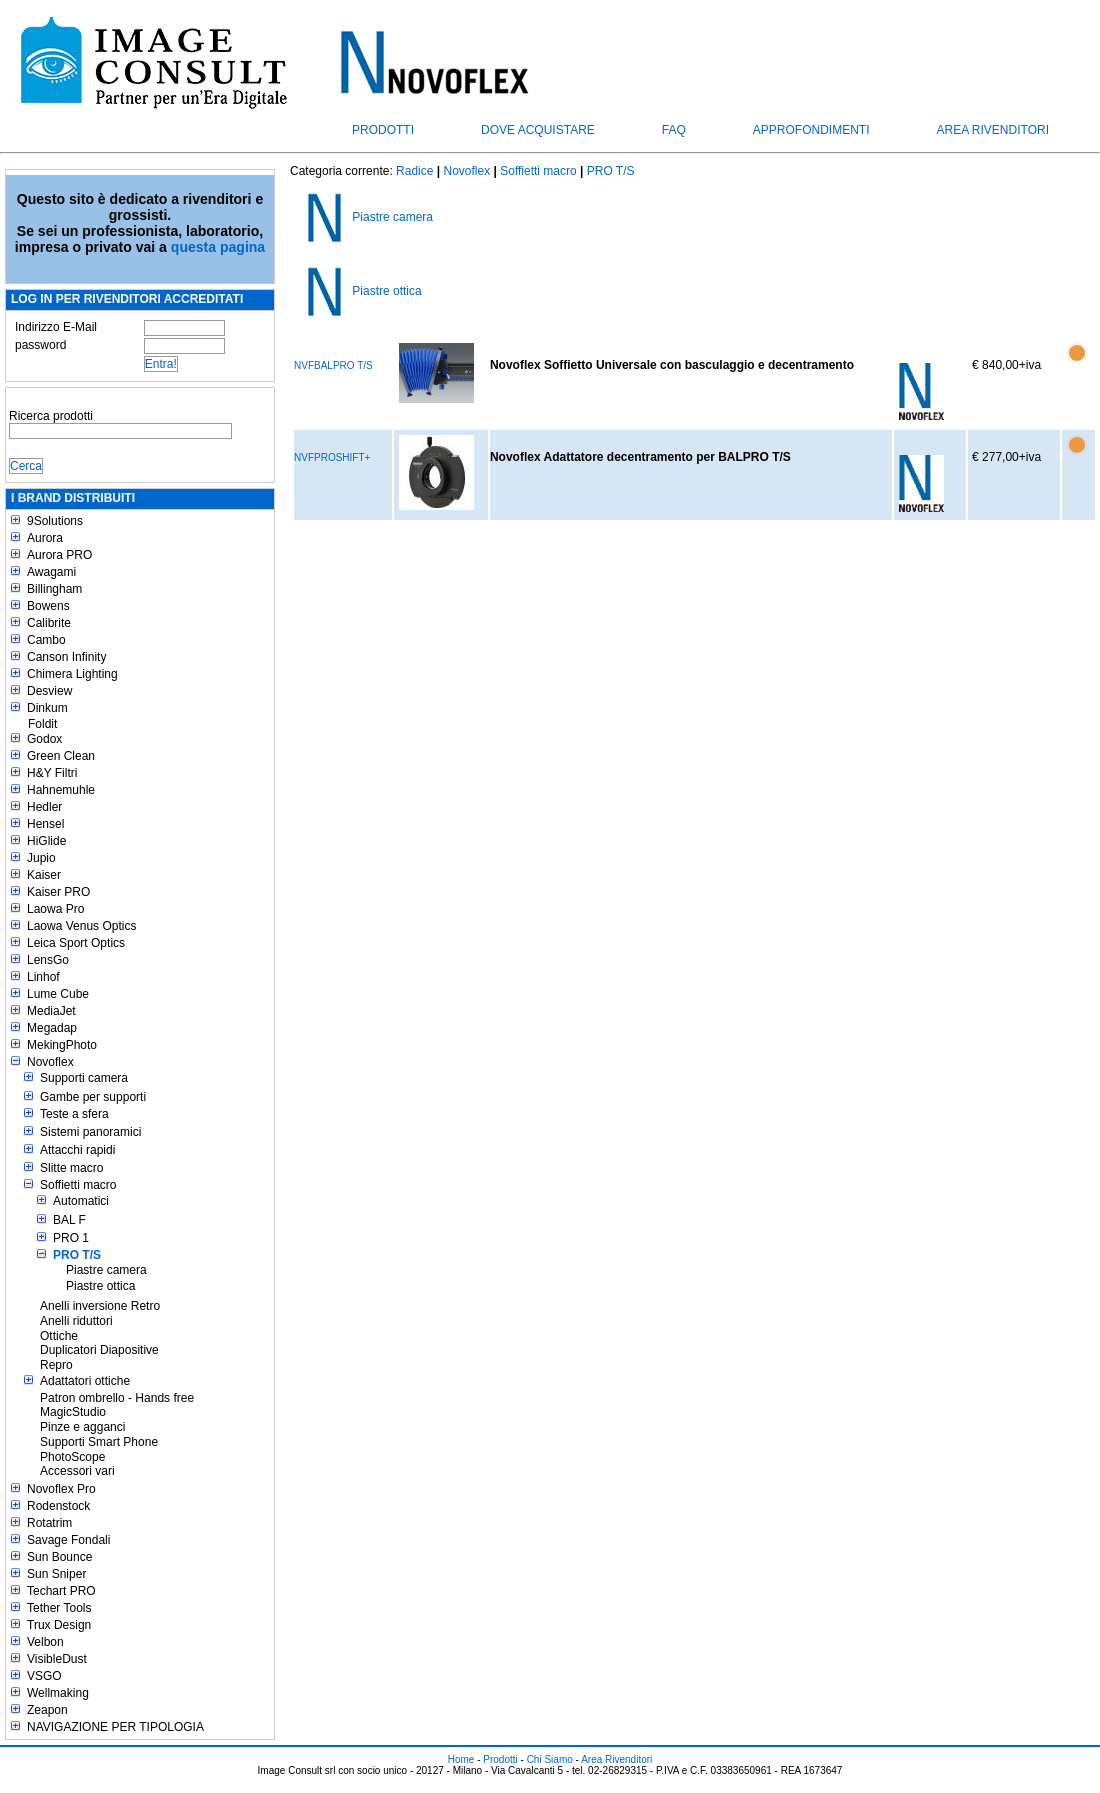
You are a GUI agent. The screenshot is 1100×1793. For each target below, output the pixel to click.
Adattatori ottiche (85, 1381)
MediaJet (51, 1011)
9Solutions (55, 521)
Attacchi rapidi (77, 1150)
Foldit (42, 724)
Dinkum (47, 708)
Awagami (51, 572)
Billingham (54, 589)
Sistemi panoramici (90, 1132)
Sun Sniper (56, 1574)
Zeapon (47, 1710)
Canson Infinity (66, 657)
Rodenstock (58, 1506)
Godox (44, 739)
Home (461, 1759)
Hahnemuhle (61, 790)
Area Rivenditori (993, 130)
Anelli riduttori (76, 1321)
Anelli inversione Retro (100, 1306)
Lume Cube (58, 994)
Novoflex (50, 1062)
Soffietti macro (78, 1185)
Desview (49, 691)
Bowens (48, 606)
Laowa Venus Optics (81, 926)
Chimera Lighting (72, 674)
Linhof (43, 977)
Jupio (41, 858)
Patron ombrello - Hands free (117, 1398)
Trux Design (59, 1625)
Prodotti (383, 130)
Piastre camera (106, 1270)
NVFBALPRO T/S (333, 365)
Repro (56, 1365)
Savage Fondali (68, 1540)
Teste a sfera (74, 1114)
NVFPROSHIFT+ (332, 457)
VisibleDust (57, 1659)
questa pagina (218, 247)
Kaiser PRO (58, 892)
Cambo (46, 640)
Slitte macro (71, 1168)
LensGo (48, 960)
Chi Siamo (550, 1759)
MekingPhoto (62, 1045)
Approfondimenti (811, 130)
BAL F (69, 1220)
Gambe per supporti (93, 1097)
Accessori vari (77, 1471)
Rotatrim (49, 1523)
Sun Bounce (59, 1557)
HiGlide (46, 841)
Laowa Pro (55, 909)
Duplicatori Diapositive (99, 1350)
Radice (414, 171)
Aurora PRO (59, 555)
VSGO (44, 1676)
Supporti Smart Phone (99, 1442)
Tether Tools (59, 1608)
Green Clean (61, 756)
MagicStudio (73, 1412)
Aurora (45, 538)
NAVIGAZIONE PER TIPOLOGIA (115, 1727)
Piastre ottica (100, 1286)
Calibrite (49, 623)
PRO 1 (71, 1238)
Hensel (45, 824)
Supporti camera (84, 1078)
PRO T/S (77, 1255)
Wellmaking (58, 1693)
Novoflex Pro (61, 1489)
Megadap (52, 1028)
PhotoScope (72, 1457)
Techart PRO (61, 1591)
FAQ (674, 130)
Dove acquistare (538, 130)
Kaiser (44, 875)
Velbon (45, 1642)
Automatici (81, 1201)
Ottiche (59, 1336)
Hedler (44, 807)
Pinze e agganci (82, 1427)
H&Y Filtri (52, 773)
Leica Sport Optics (76, 943)
